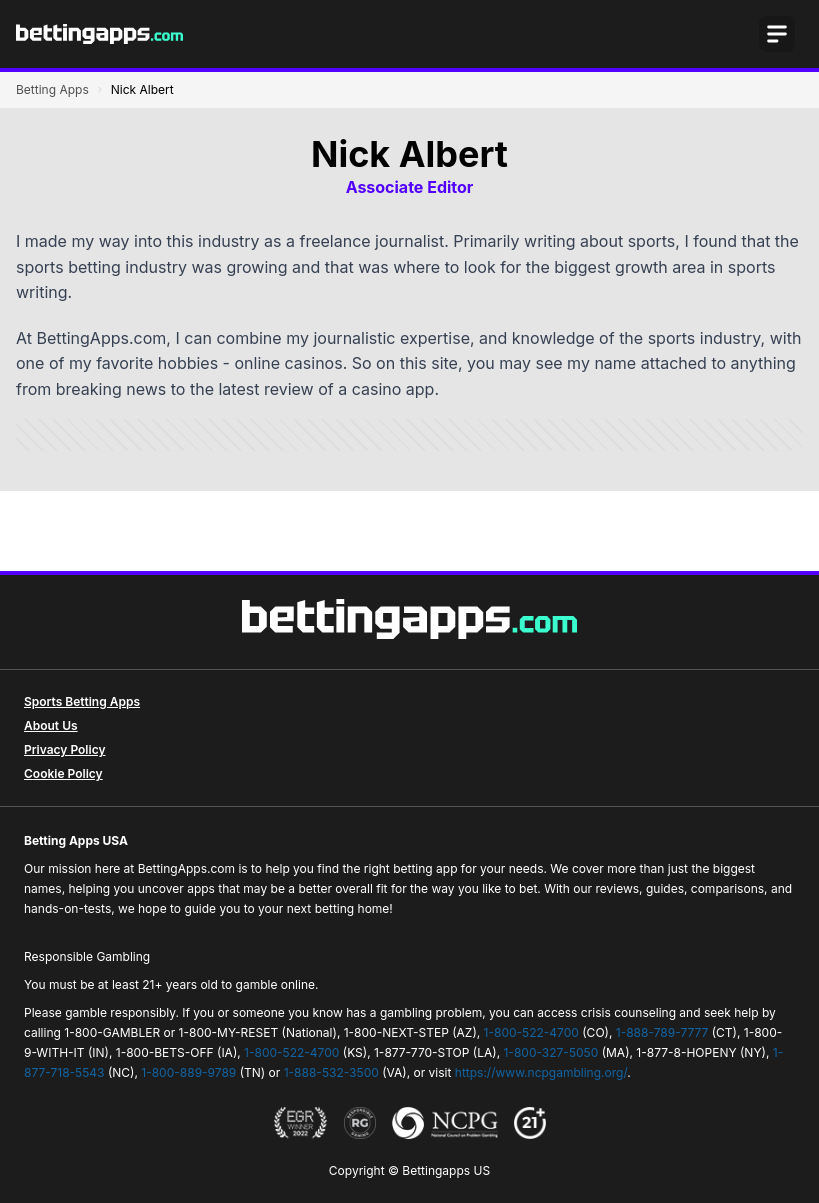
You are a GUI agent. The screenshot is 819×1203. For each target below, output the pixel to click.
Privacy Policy (64, 749)
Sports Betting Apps (82, 701)
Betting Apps (52, 89)
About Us (51, 725)
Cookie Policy (63, 773)
